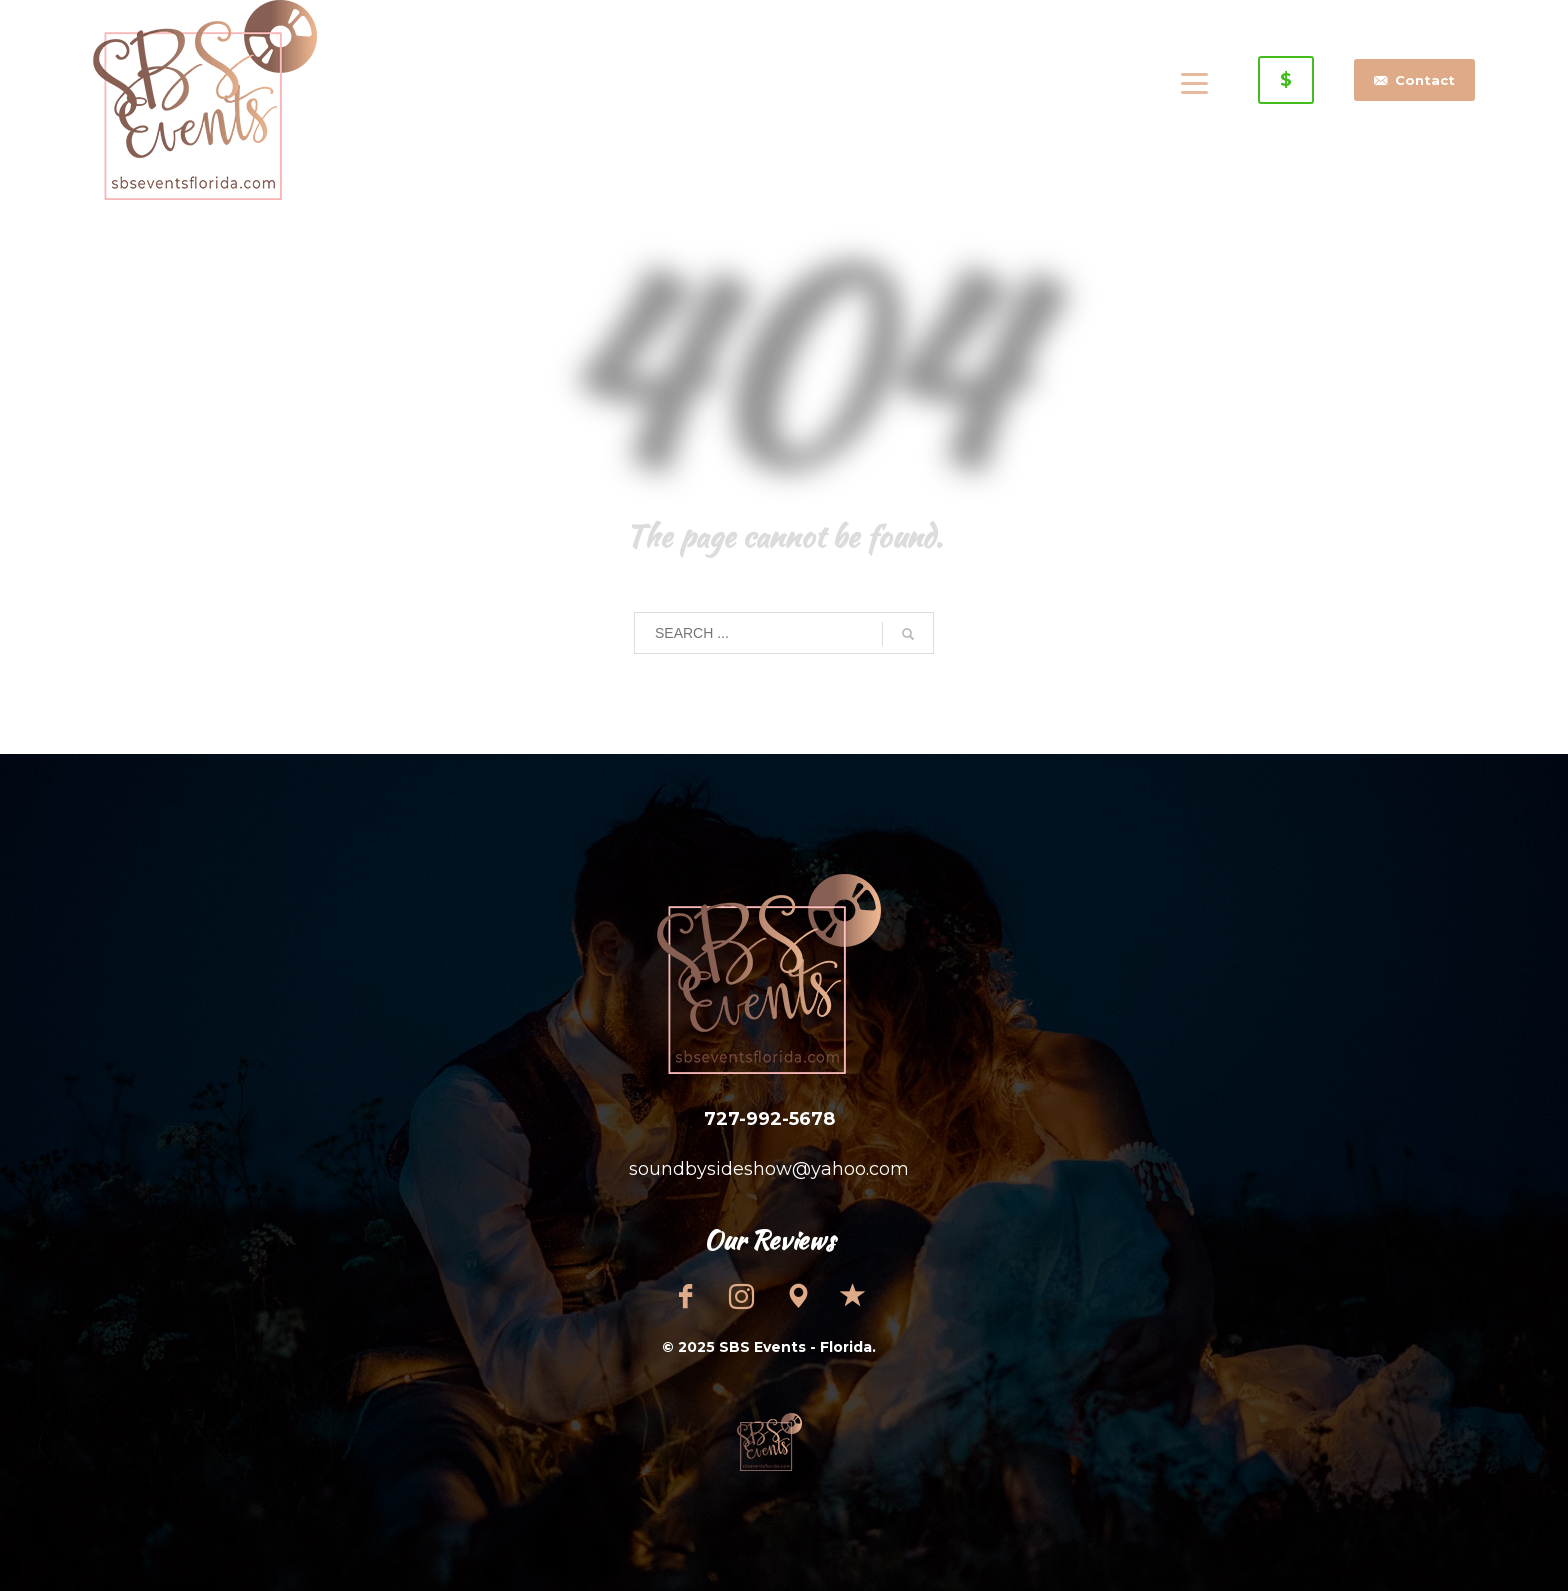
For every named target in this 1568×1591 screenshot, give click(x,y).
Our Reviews (769, 1240)
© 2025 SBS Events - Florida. (769, 1347)
